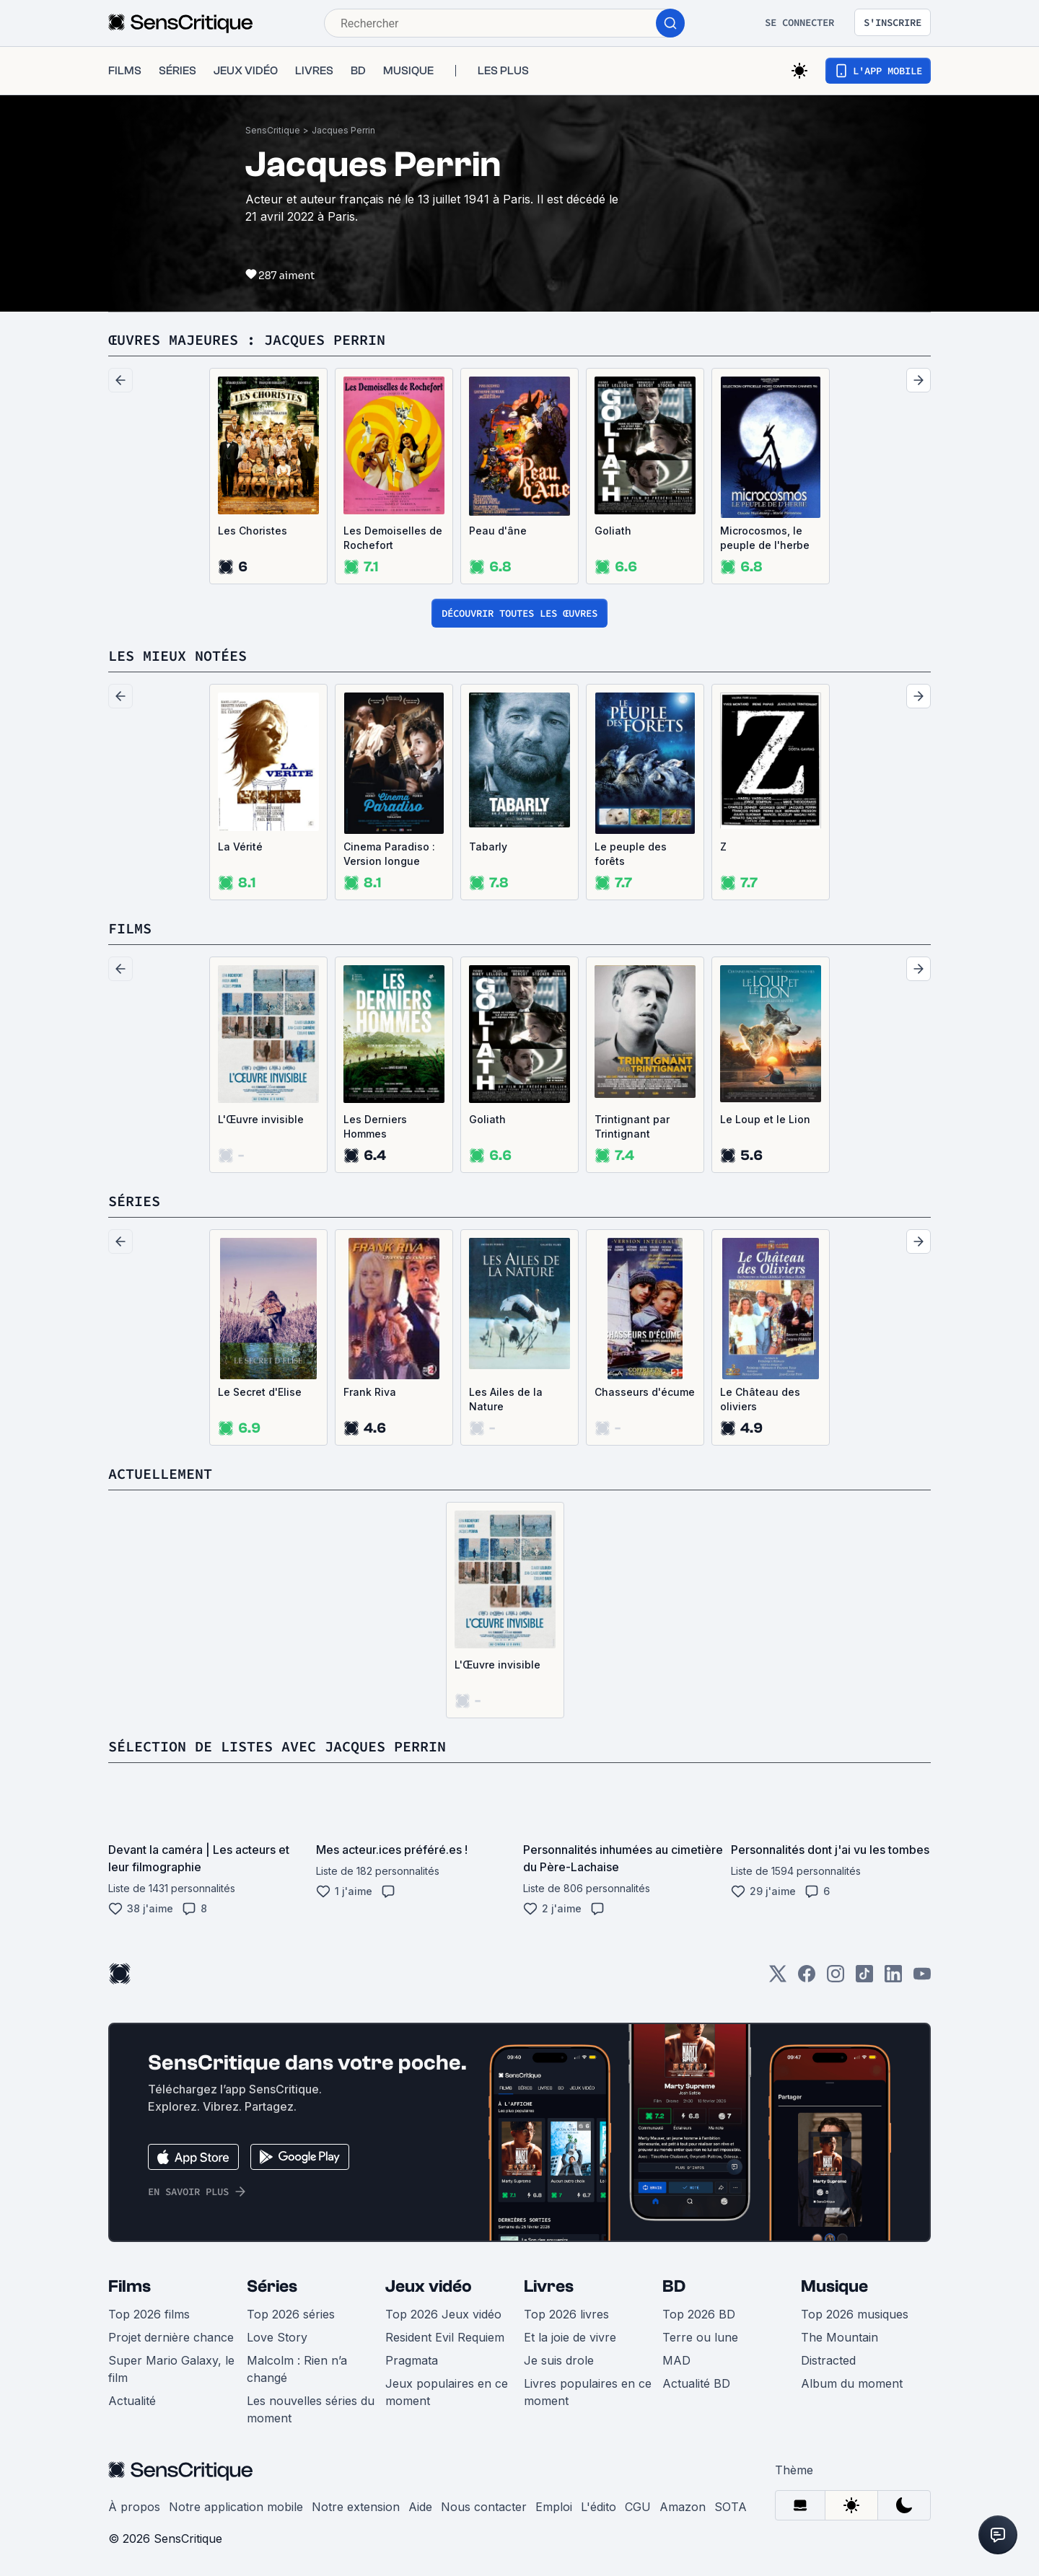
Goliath (613, 530)
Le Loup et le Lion (765, 1119)
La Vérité (240, 846)
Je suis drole (559, 2360)
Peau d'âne (498, 530)
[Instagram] (835, 1978)
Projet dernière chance (171, 2337)
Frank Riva (369, 1392)
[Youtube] (922, 1978)
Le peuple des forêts (631, 853)
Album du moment (852, 2383)
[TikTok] (864, 1978)
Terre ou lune (700, 2337)
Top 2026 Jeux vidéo (443, 2314)
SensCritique (272, 130)
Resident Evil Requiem (444, 2337)
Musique (834, 2286)
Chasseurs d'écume (645, 1392)
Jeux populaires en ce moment (446, 2392)
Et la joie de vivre (570, 2337)
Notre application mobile (236, 2507)
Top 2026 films (149, 2314)
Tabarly (488, 846)
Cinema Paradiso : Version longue (389, 853)
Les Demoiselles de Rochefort (392, 537)
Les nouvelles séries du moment (310, 2409)
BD (673, 2286)
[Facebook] (806, 1978)
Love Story (277, 2337)
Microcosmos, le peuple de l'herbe (765, 537)
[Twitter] (777, 1978)
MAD (676, 2360)
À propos (134, 2507)
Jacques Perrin (343, 130)
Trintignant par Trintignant (632, 1126)
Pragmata (411, 2360)
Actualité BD (696, 2383)
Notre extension (356, 2507)
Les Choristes (252, 530)
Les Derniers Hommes (375, 1126)
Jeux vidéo (428, 2286)
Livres (549, 2286)
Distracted (828, 2360)
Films (129, 2286)
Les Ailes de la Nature (506, 1399)
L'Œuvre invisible (261, 1119)
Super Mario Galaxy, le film (171, 2369)
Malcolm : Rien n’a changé (297, 2369)
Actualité (132, 2400)
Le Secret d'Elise (260, 1392)
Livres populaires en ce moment (588, 2392)
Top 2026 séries (291, 2314)
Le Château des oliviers (760, 1399)
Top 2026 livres (566, 2314)
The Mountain (839, 2337)
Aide (420, 2507)
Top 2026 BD (698, 2314)
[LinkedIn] (893, 1978)
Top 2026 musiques (854, 2314)
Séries (272, 2286)
